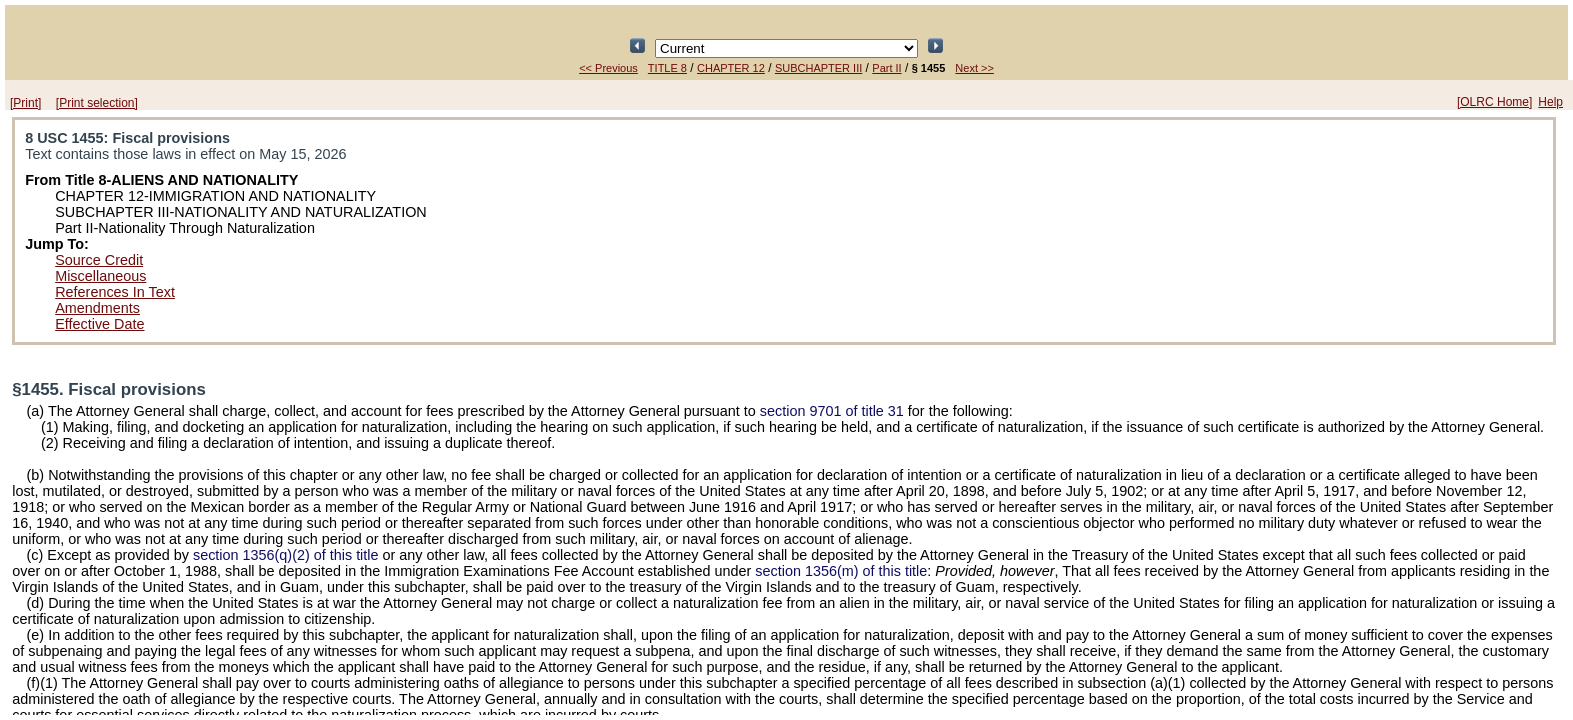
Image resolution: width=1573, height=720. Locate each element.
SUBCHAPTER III (818, 68)
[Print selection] (97, 103)
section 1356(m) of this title (841, 571)
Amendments (97, 308)
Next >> (974, 68)
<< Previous (608, 68)
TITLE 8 (667, 68)
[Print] (25, 103)
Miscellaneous (100, 276)
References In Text (115, 292)
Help (1550, 102)
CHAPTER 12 (731, 68)
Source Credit (99, 260)
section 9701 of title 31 (832, 411)
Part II (886, 68)
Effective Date (99, 324)
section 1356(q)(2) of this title (286, 555)
